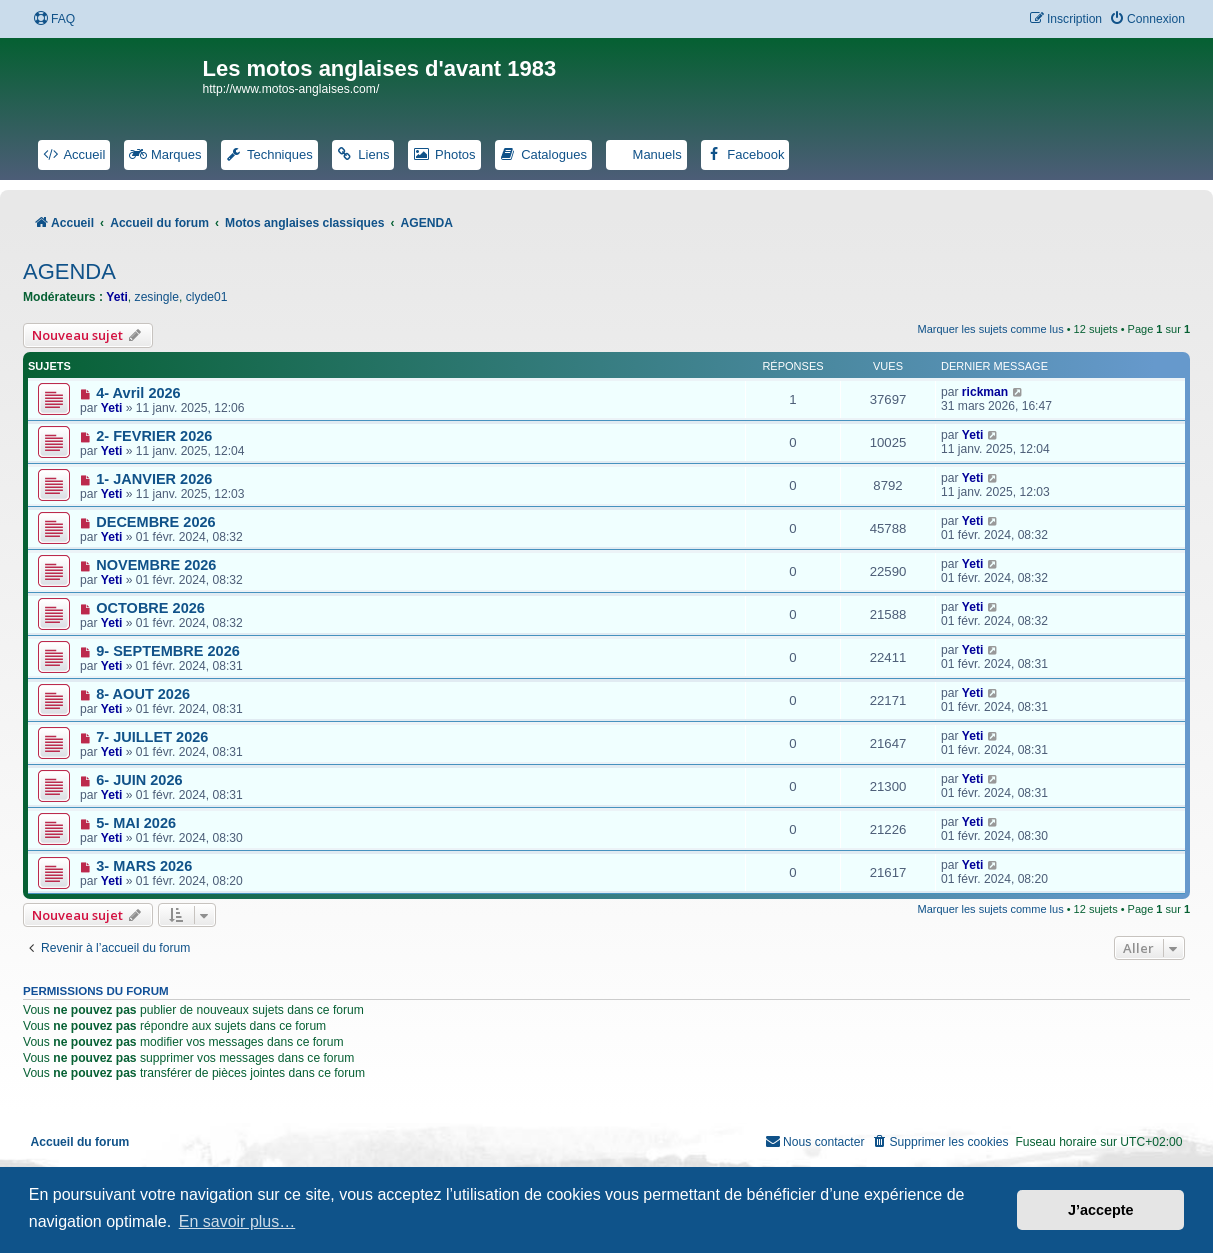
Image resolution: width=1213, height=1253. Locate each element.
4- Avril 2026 (138, 393)
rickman (985, 392)
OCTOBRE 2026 (150, 608)
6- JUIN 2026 (139, 780)
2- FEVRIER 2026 (154, 436)
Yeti (117, 297)
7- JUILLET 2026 (152, 737)
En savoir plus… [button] (237, 1221)
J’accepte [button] (1101, 1210)
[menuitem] (54, 19)
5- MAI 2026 (136, 823)
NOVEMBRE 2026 (156, 565)
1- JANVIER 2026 (154, 479)
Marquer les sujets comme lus (991, 329)
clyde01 (207, 297)
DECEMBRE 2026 (155, 522)
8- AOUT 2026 (143, 694)
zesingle (157, 297)
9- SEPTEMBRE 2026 (168, 651)
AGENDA (69, 271)
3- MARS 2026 (144, 866)
